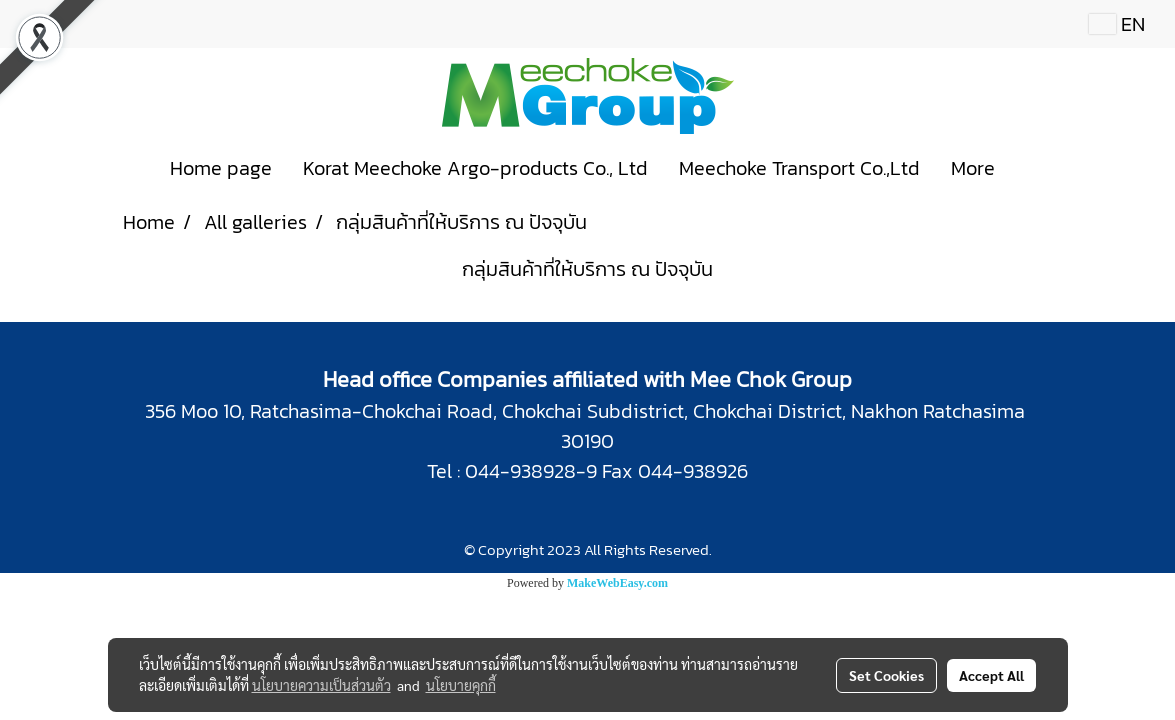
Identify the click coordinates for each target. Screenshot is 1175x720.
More (973, 168)
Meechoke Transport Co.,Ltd (799, 168)
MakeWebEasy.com (617, 583)
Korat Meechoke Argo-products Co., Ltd (475, 168)
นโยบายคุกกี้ (461, 685)
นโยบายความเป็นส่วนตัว (321, 685)
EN (1117, 24)
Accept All (991, 675)
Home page (221, 168)
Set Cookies (886, 675)
